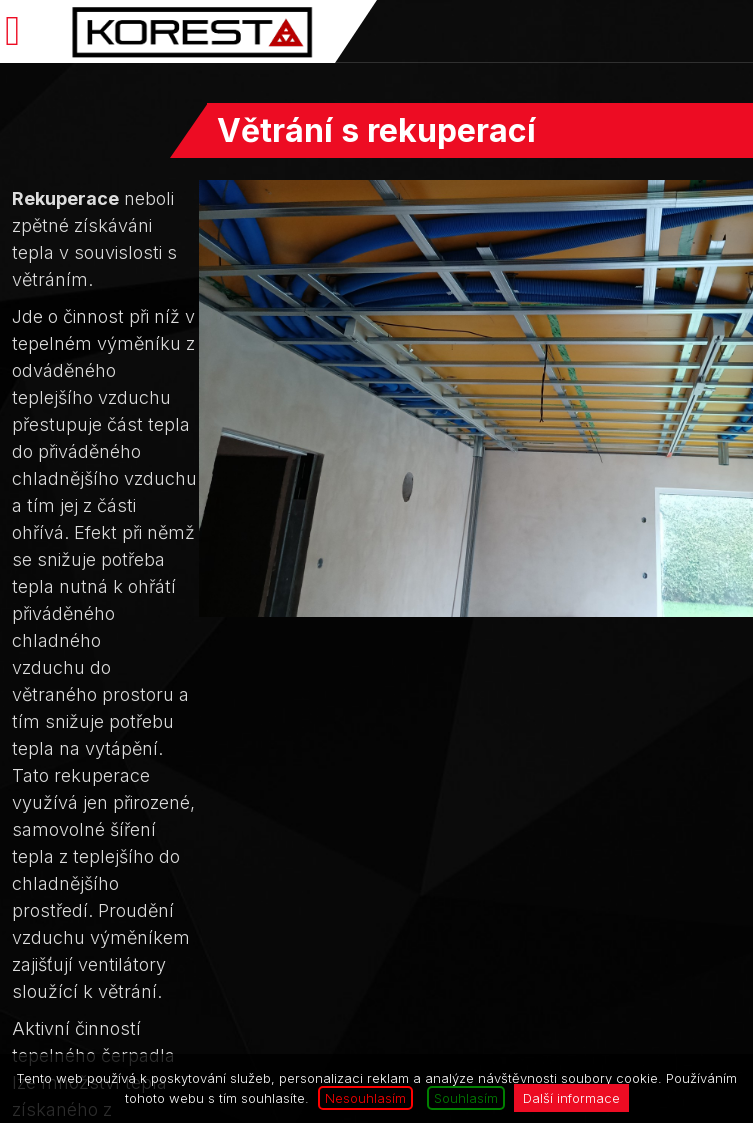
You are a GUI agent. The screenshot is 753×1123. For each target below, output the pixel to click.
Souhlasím (466, 1098)
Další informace (571, 1098)
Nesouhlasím (365, 1098)
